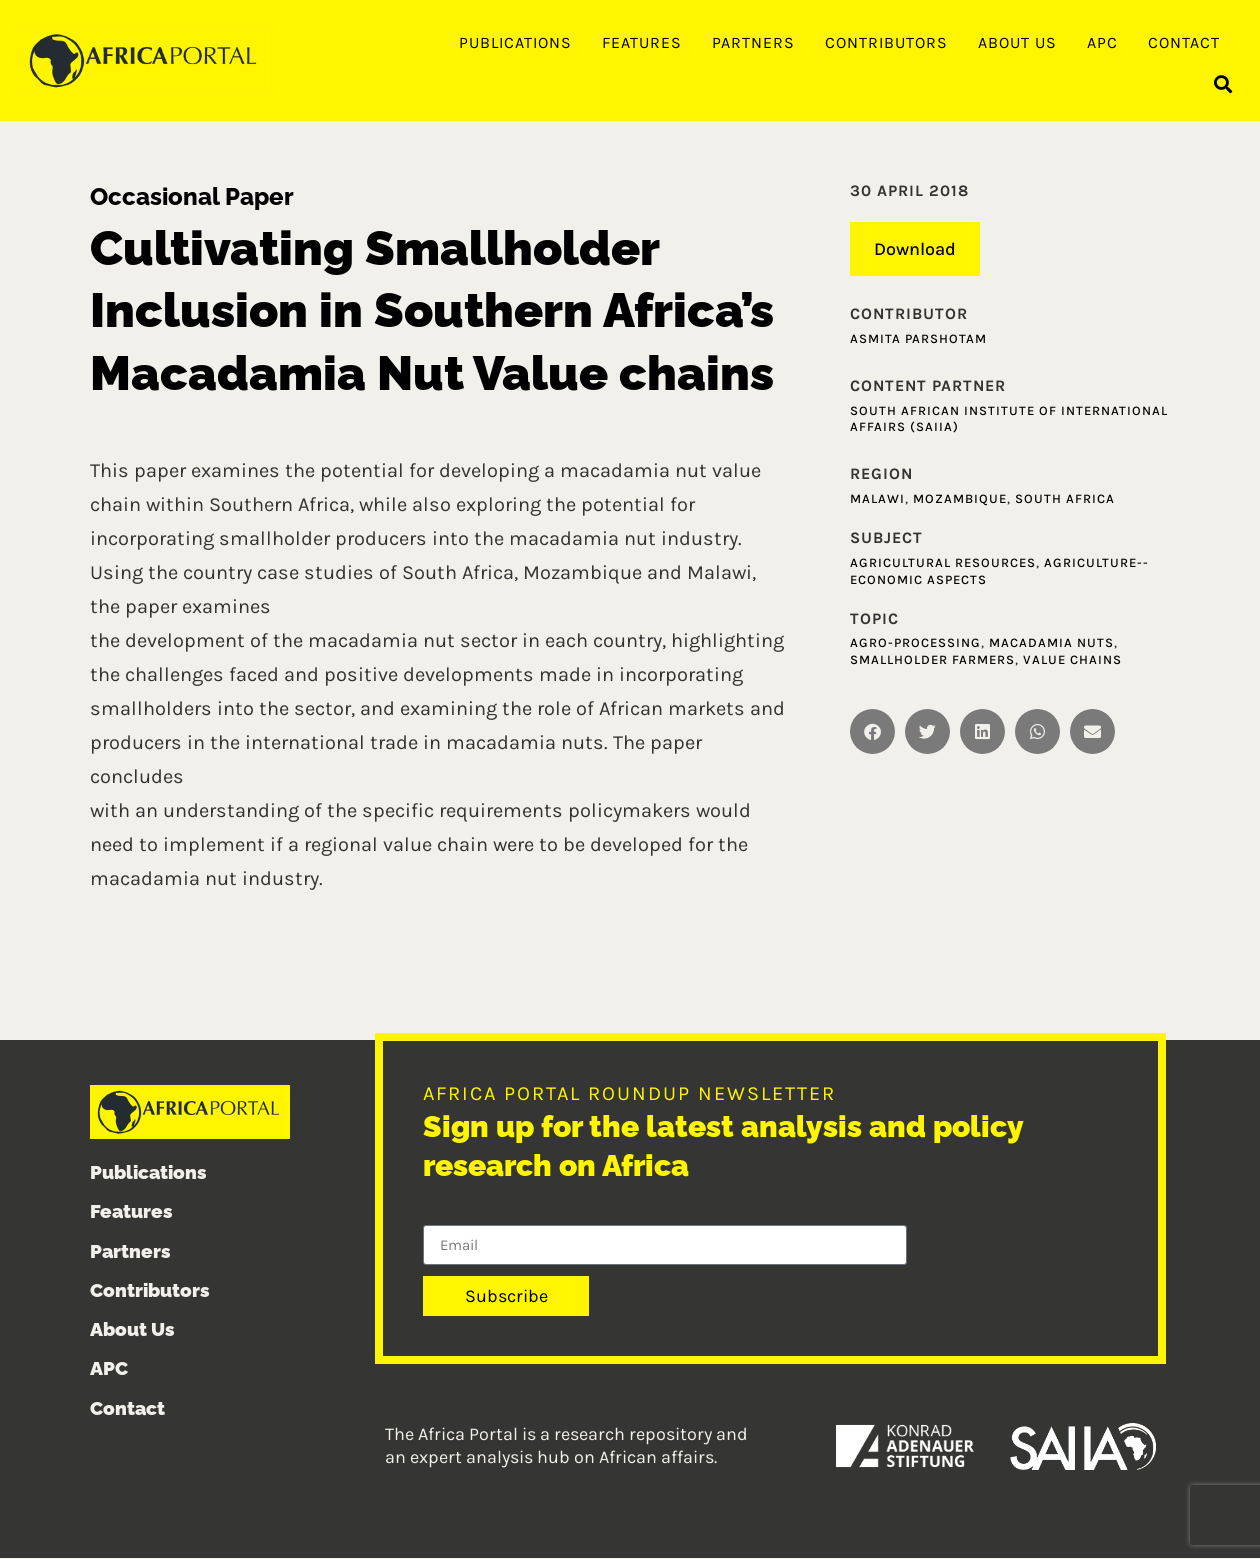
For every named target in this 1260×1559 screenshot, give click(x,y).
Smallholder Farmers (932, 660)
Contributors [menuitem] (886, 42)
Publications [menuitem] (515, 42)
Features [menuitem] (642, 42)
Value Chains (1072, 660)
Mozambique (960, 499)
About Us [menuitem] (1017, 42)
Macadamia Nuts (1051, 643)
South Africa (1065, 499)
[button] (1223, 85)
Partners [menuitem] (753, 42)
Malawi (877, 499)
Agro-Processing (915, 643)
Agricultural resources (943, 563)
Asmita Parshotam (918, 339)
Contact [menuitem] (1184, 42)
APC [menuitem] (1102, 42)
